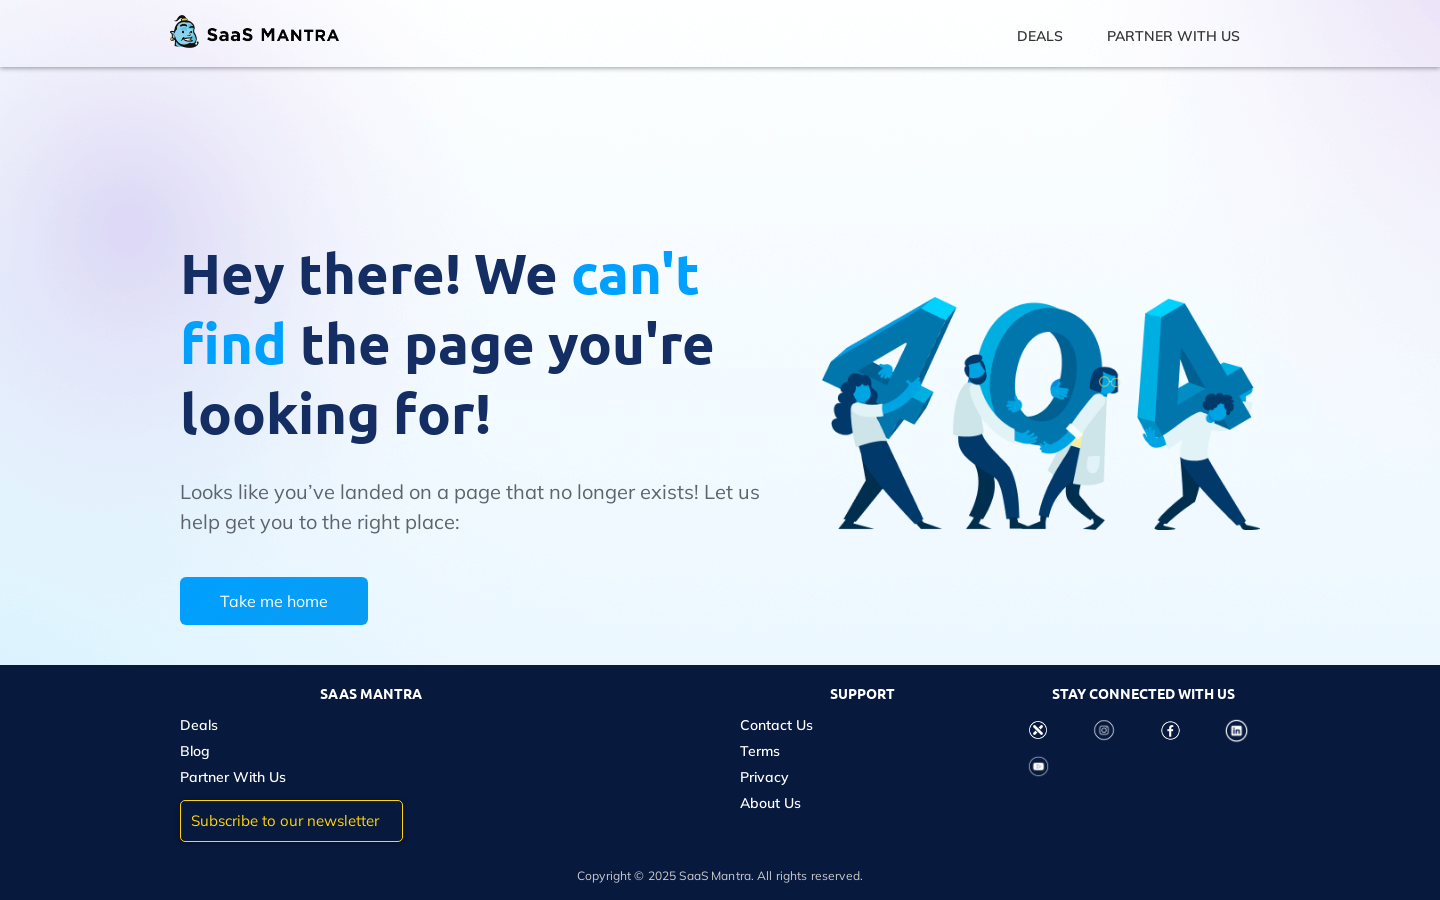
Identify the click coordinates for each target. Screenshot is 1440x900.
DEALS (1040, 36)
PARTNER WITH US (1173, 36)
